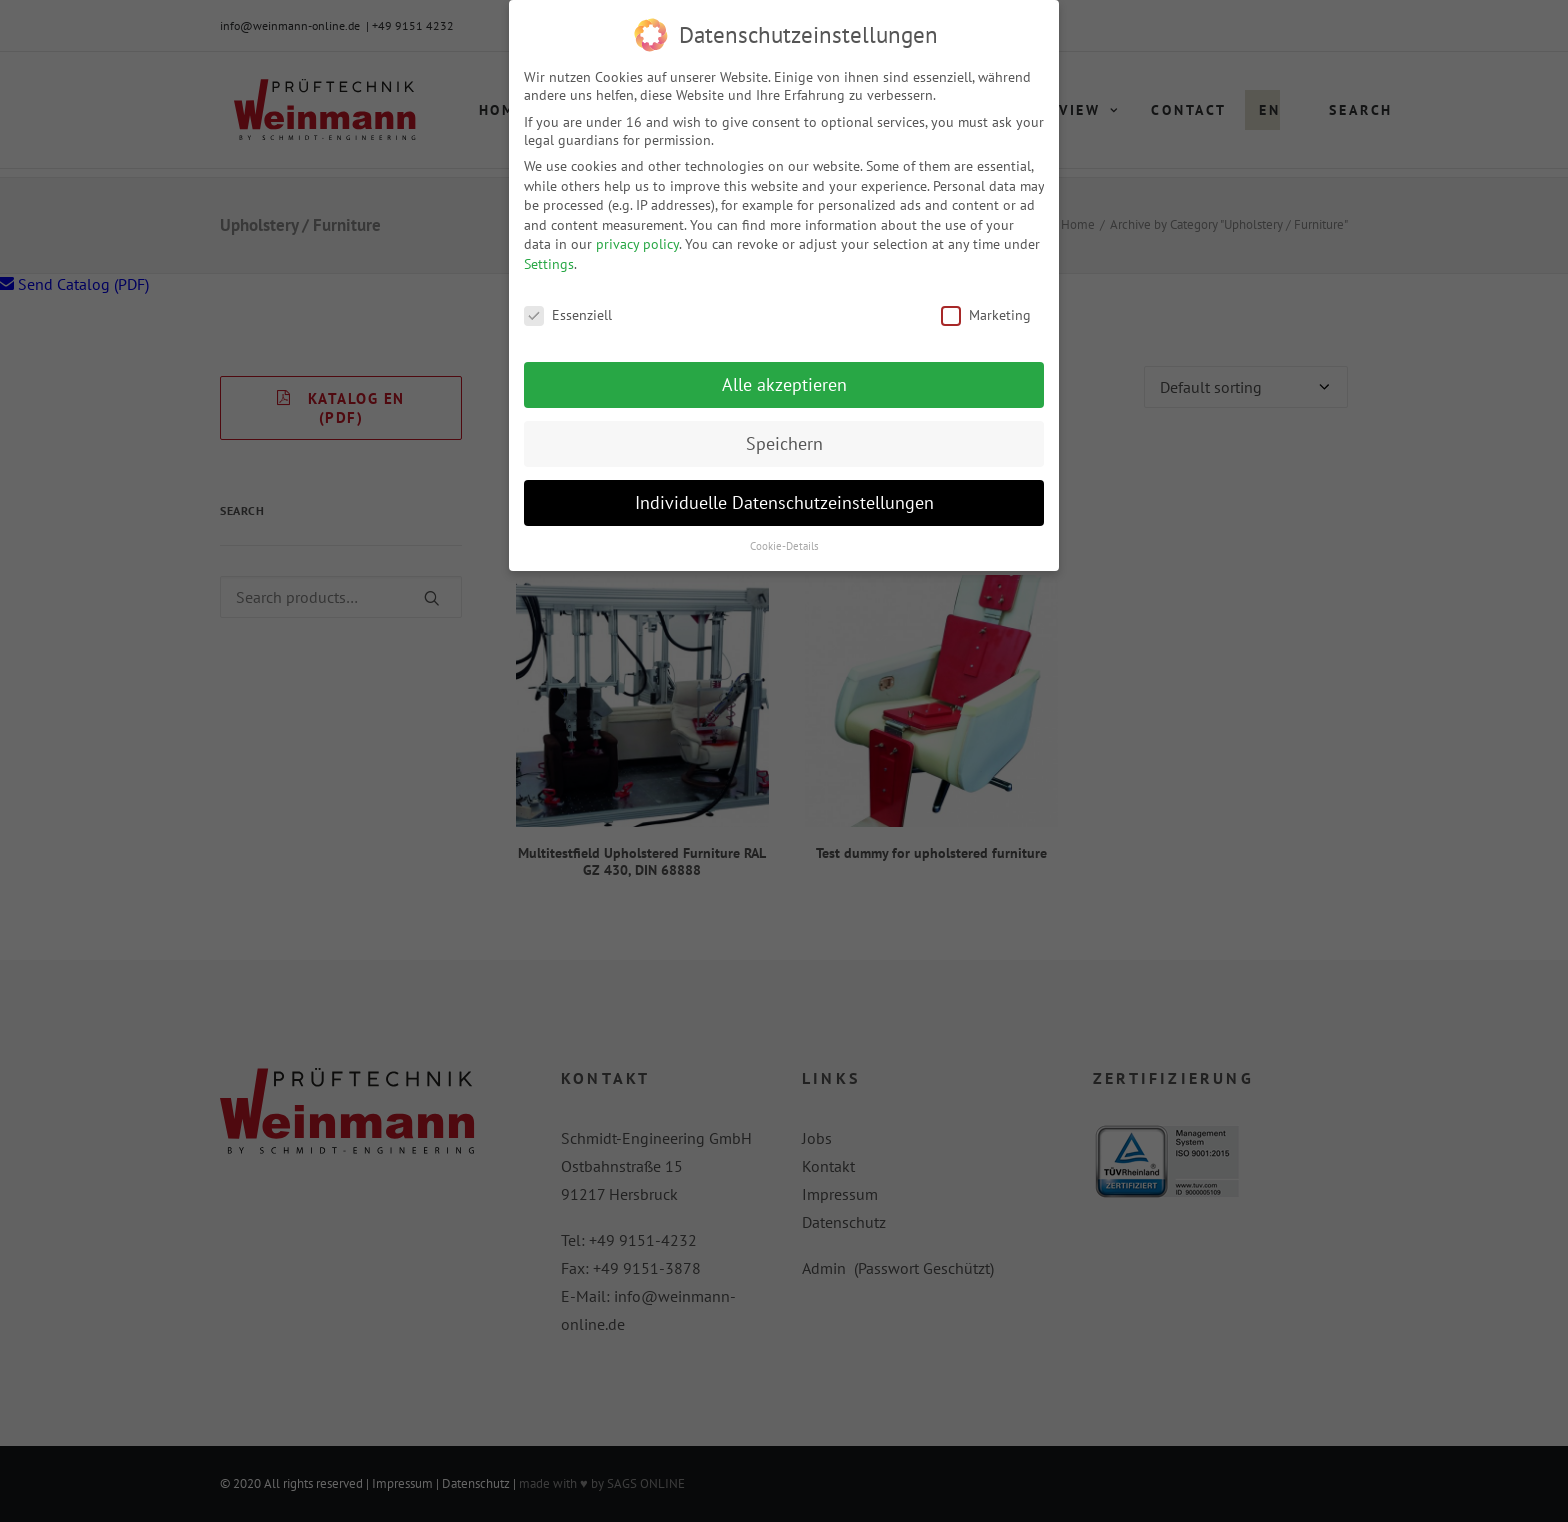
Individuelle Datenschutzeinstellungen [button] (784, 496)
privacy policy (637, 238)
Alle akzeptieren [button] (784, 378)
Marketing (986, 309)
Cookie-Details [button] (784, 540)
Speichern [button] (784, 437)
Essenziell (568, 309)
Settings (549, 258)
